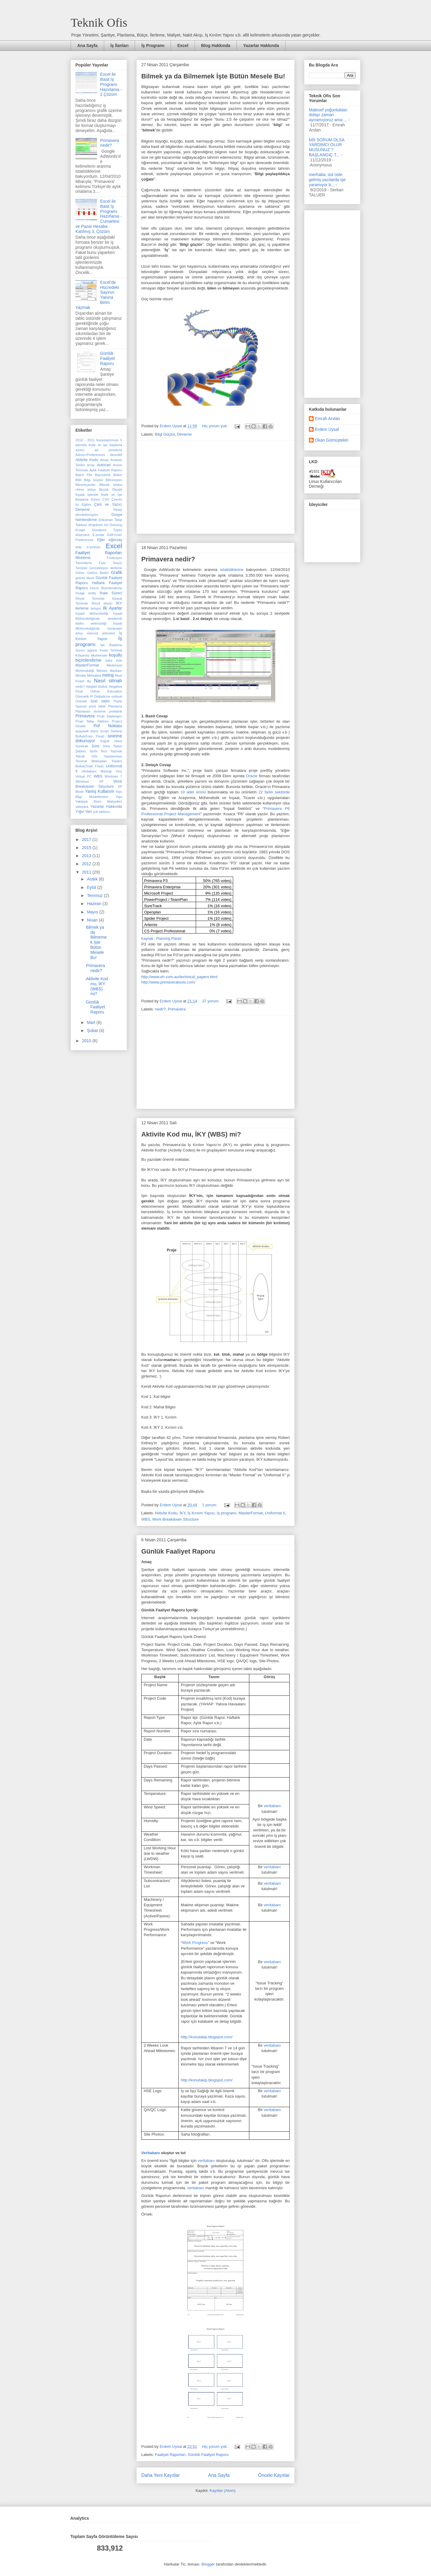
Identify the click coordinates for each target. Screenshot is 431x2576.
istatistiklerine (231, 569)
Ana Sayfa (87, 45)
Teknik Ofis (99, 22)
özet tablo (100, 701)
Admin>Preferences (90, 455)
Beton (117, 475)
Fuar (102, 563)
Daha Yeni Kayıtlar (160, 2475)
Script (104, 731)
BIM (78, 480)
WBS (145, 1519)
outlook (116, 696)
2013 (87, 855)
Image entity (85, 593)
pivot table (97, 706)
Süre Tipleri (112, 746)
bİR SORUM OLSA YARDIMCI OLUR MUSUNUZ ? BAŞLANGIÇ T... (326, 147)
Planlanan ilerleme (90, 711)
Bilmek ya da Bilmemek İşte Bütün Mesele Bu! (213, 76)
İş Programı (152, 45)
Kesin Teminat (111, 650)
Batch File (83, 475)
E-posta (98, 535)
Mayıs (93, 912)
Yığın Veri (83, 812)
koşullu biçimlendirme (98, 658)
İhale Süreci (111, 593)
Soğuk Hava (111, 741)
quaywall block (86, 731)
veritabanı (272, 1806)
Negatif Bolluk (96, 686)
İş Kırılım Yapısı (201, 1513)
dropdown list (98, 525)
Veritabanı (150, 2153)
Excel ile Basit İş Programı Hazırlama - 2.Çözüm (111, 84)
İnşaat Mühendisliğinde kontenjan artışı (98, 628)
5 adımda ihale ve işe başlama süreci (98, 445)
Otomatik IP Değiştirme (92, 696)
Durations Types (107, 530)
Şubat (93, 1030)
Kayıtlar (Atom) (223, 2490)
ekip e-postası (88, 547)
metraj (108, 675)
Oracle (251, 776)
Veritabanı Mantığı (97, 771)
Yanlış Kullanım (99, 791)
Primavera (177, 1009)
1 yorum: (210, 1505)
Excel (182, 45)
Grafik (116, 572)
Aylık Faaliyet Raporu (105, 470)
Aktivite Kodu (166, 1513)
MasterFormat (251, 1513)
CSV (105, 499)
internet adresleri (101, 633)
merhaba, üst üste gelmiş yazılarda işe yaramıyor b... (327, 179)
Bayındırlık (103, 475)
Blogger (208, 2564)
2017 (87, 839)
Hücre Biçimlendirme (106, 588)
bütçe (91, 489)
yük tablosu (101, 811)
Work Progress (195, 1942)
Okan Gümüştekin (331, 440)
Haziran (94, 903)
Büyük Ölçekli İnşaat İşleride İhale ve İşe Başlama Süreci (98, 494)
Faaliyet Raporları (170, 2454)
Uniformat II (275, 1513)
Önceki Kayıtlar (274, 2475)
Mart (91, 1022)
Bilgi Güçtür (165, 434)
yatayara (81, 806)
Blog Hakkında (215, 45)
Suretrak (81, 746)
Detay (117, 509)
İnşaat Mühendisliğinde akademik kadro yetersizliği (98, 618)
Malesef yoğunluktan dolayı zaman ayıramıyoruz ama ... (328, 114)
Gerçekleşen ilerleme (105, 568)
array (91, 465)
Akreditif (116, 455)
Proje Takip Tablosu (92, 721)
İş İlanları (119, 45)
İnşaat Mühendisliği (91, 613)
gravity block (84, 578)
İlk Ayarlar (112, 608)
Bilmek (104, 485)
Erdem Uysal (327, 429)
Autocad (103, 465)
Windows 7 (113, 776)
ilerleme (82, 608)
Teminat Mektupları (91, 761)
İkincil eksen (102, 603)
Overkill (80, 701)
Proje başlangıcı (109, 716)
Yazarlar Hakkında (261, 45)
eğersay (115, 540)
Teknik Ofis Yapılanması (98, 756)
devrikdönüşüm (86, 514)
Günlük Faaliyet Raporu (178, 1551)
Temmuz (95, 895)
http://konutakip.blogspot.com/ (207, 2037)
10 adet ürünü (193, 792)
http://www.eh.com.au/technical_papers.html (179, 977)
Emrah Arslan (327, 418)
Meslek (80, 675)
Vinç (119, 771)
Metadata (94, 675)
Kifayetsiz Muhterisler (91, 655)
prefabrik (115, 711)
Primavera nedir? (168, 559)
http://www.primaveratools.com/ (168, 982)
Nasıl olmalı (108, 681)
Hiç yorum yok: (215, 426)
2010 (87, 1040)
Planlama (115, 706)
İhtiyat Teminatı (89, 598)
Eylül (92, 887)
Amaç (104, 460)
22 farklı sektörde (274, 792)
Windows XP (89, 781)
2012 (87, 863)
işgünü (92, 650)
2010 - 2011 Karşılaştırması (97, 440)
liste (119, 660)
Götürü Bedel (97, 573)
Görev (79, 573)
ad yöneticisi (108, 450)
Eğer (101, 540)
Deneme (184, 434)
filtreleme (83, 558)
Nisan (93, 920)
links (108, 660)
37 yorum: (211, 1001)
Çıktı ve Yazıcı (108, 504)
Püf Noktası (107, 725)
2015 (87, 847)
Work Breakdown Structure (175, 1519)
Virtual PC (83, 776)
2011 (87, 872)
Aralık (93, 879)
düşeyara (82, 535)
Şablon (80, 751)
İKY (182, 1513)
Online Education (106, 691)
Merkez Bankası (109, 670)
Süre (95, 746)
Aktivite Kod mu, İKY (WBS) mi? (191, 1134)
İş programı (226, 1513)
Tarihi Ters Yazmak (105, 751)
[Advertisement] (215, 487)
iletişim (96, 608)
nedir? (160, 1009)
